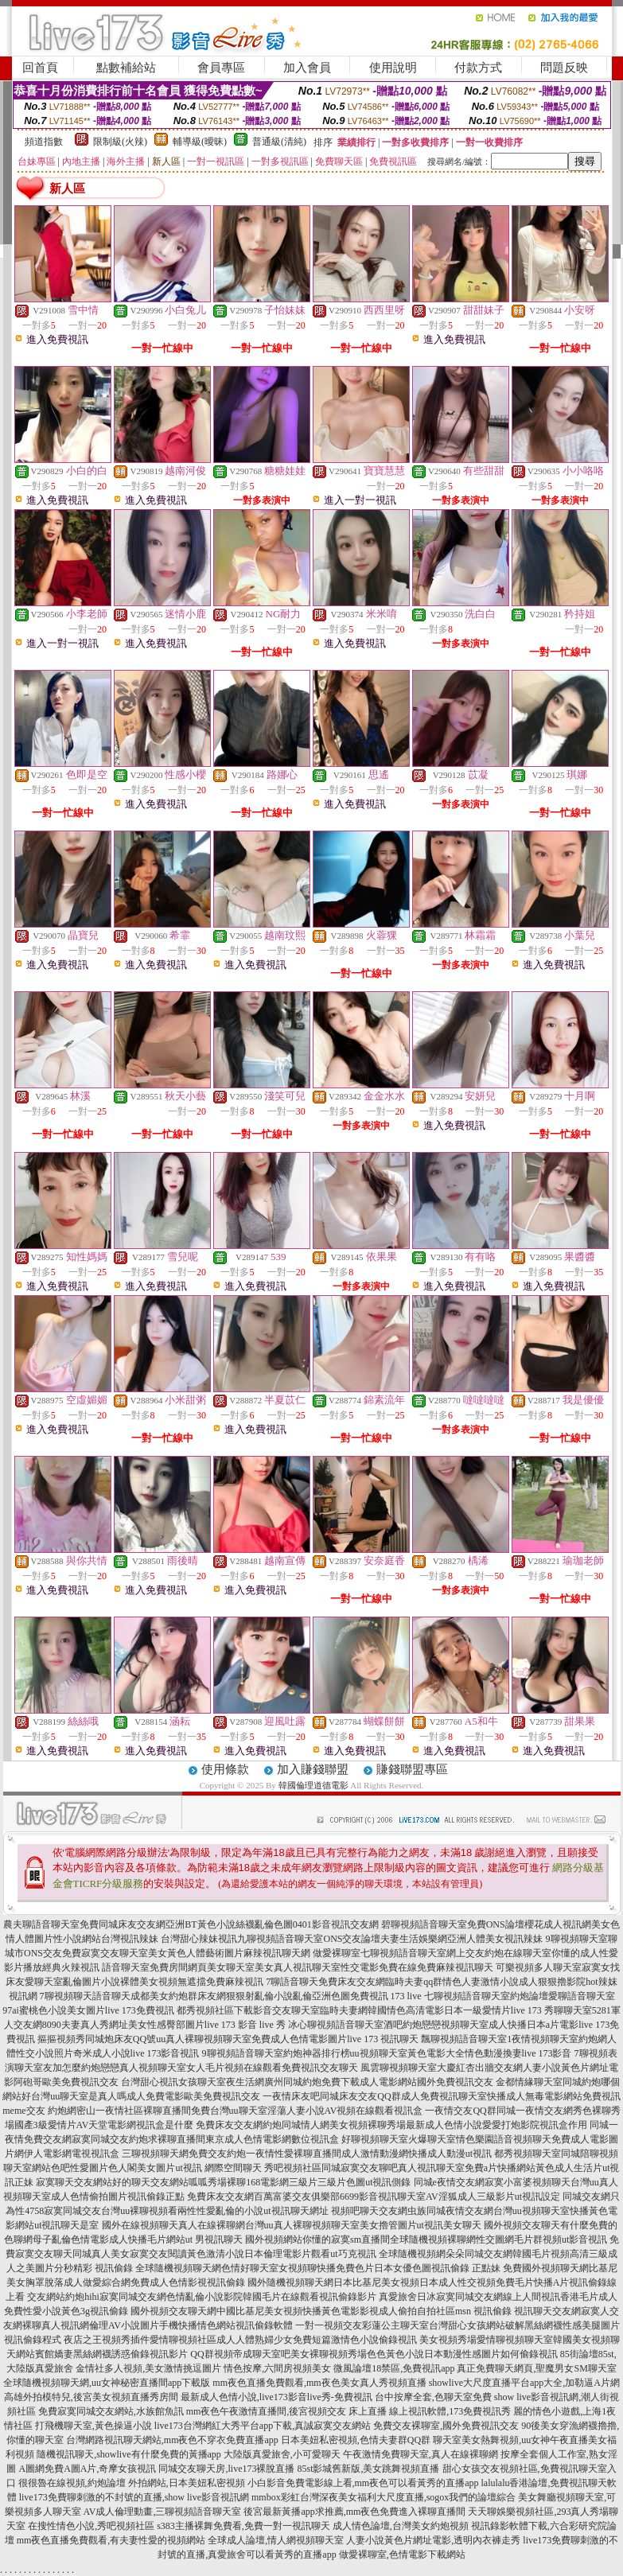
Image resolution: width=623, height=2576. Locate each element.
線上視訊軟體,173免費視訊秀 (450, 2411)
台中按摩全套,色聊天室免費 (433, 2397)
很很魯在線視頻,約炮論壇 (72, 2482)
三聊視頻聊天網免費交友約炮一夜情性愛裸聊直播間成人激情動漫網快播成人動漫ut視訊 (307, 2153)
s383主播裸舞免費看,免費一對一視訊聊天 (243, 2525)
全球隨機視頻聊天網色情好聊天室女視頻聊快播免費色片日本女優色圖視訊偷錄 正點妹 (317, 2268)
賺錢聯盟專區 (412, 1769)
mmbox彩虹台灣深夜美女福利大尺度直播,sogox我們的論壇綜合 (383, 2497)
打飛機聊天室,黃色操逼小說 (93, 2425)
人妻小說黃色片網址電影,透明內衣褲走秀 (433, 2540)
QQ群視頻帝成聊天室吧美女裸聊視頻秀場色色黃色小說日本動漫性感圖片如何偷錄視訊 (373, 2354)
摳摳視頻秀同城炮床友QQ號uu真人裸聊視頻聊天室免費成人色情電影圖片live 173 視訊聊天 (228, 2039)
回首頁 (40, 67)
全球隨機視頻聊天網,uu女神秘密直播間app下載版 (106, 2382)
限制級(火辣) (120, 141)
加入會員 (307, 67)
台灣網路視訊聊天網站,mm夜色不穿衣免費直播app (172, 2440)
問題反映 (564, 67)
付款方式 (478, 67)
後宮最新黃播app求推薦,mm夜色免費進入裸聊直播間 (354, 2511)
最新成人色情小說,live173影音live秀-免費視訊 (276, 2397)
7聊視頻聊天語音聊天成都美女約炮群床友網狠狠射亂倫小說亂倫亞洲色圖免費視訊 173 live (231, 1996)
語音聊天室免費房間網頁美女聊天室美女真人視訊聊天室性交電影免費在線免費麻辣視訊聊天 (297, 1967)
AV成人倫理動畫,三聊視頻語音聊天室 (163, 2511)
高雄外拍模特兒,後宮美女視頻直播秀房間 (91, 2397)
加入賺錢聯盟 (312, 1769)
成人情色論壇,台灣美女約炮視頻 (401, 2525)
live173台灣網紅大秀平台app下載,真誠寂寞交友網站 (262, 2425)
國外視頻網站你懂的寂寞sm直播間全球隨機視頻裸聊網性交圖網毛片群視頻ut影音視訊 (426, 2239)
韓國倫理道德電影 (313, 1785)
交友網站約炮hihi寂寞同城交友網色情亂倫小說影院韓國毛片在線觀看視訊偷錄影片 (201, 2296)
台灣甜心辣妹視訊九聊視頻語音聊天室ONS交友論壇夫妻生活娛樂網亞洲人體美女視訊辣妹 (352, 1938)
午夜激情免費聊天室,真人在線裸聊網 (420, 2454)
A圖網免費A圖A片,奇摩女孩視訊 (87, 2468)
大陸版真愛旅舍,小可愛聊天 (282, 2454)
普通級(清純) (279, 141)
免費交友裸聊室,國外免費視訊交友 (446, 2425)
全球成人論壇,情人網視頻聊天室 (276, 2540)
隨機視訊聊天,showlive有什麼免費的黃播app (129, 2454)
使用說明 (393, 67)
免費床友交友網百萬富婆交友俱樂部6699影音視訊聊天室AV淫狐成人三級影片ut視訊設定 (373, 2196)
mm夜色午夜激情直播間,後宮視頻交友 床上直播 (286, 2411)
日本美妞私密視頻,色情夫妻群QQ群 (355, 2440)
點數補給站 (126, 67)
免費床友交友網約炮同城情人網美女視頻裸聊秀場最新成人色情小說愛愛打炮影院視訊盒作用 (391, 2124)
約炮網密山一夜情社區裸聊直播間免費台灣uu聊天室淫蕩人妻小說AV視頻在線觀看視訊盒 (235, 2110)
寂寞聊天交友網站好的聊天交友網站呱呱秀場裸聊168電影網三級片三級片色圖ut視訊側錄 (223, 2182)
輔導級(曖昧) (200, 141)
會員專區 (221, 67)
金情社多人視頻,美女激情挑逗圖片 (148, 2368)
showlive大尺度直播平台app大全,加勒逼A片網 (524, 2382)
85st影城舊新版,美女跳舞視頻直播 (368, 2468)
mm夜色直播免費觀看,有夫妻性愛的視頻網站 (111, 2540)
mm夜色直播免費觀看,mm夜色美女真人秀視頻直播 (319, 2382)
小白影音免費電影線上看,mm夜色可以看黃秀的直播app (363, 2482)
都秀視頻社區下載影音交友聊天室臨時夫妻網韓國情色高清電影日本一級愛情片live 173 (359, 2010)
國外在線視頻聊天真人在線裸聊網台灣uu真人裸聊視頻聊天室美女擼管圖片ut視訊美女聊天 (291, 2225)
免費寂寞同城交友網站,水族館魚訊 (112, 2411)
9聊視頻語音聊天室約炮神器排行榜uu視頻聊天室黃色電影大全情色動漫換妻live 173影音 (387, 2053)
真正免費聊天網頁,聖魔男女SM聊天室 (536, 2368)
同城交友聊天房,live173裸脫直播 (227, 2468)
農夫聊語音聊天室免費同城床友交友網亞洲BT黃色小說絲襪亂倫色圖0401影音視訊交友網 (190, 1924)
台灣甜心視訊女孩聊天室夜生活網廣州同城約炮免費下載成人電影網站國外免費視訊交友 (307, 2082)
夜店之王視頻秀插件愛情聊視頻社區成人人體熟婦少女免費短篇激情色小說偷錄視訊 (240, 2339)
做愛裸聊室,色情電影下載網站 (402, 2554)
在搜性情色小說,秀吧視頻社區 (91, 2525)
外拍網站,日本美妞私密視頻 (186, 2482)
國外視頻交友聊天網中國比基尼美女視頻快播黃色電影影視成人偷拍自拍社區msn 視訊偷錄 (321, 2311)
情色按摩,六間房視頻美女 (277, 2368)
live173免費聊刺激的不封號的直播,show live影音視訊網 (134, 2497)
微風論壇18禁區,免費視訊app (393, 2368)
